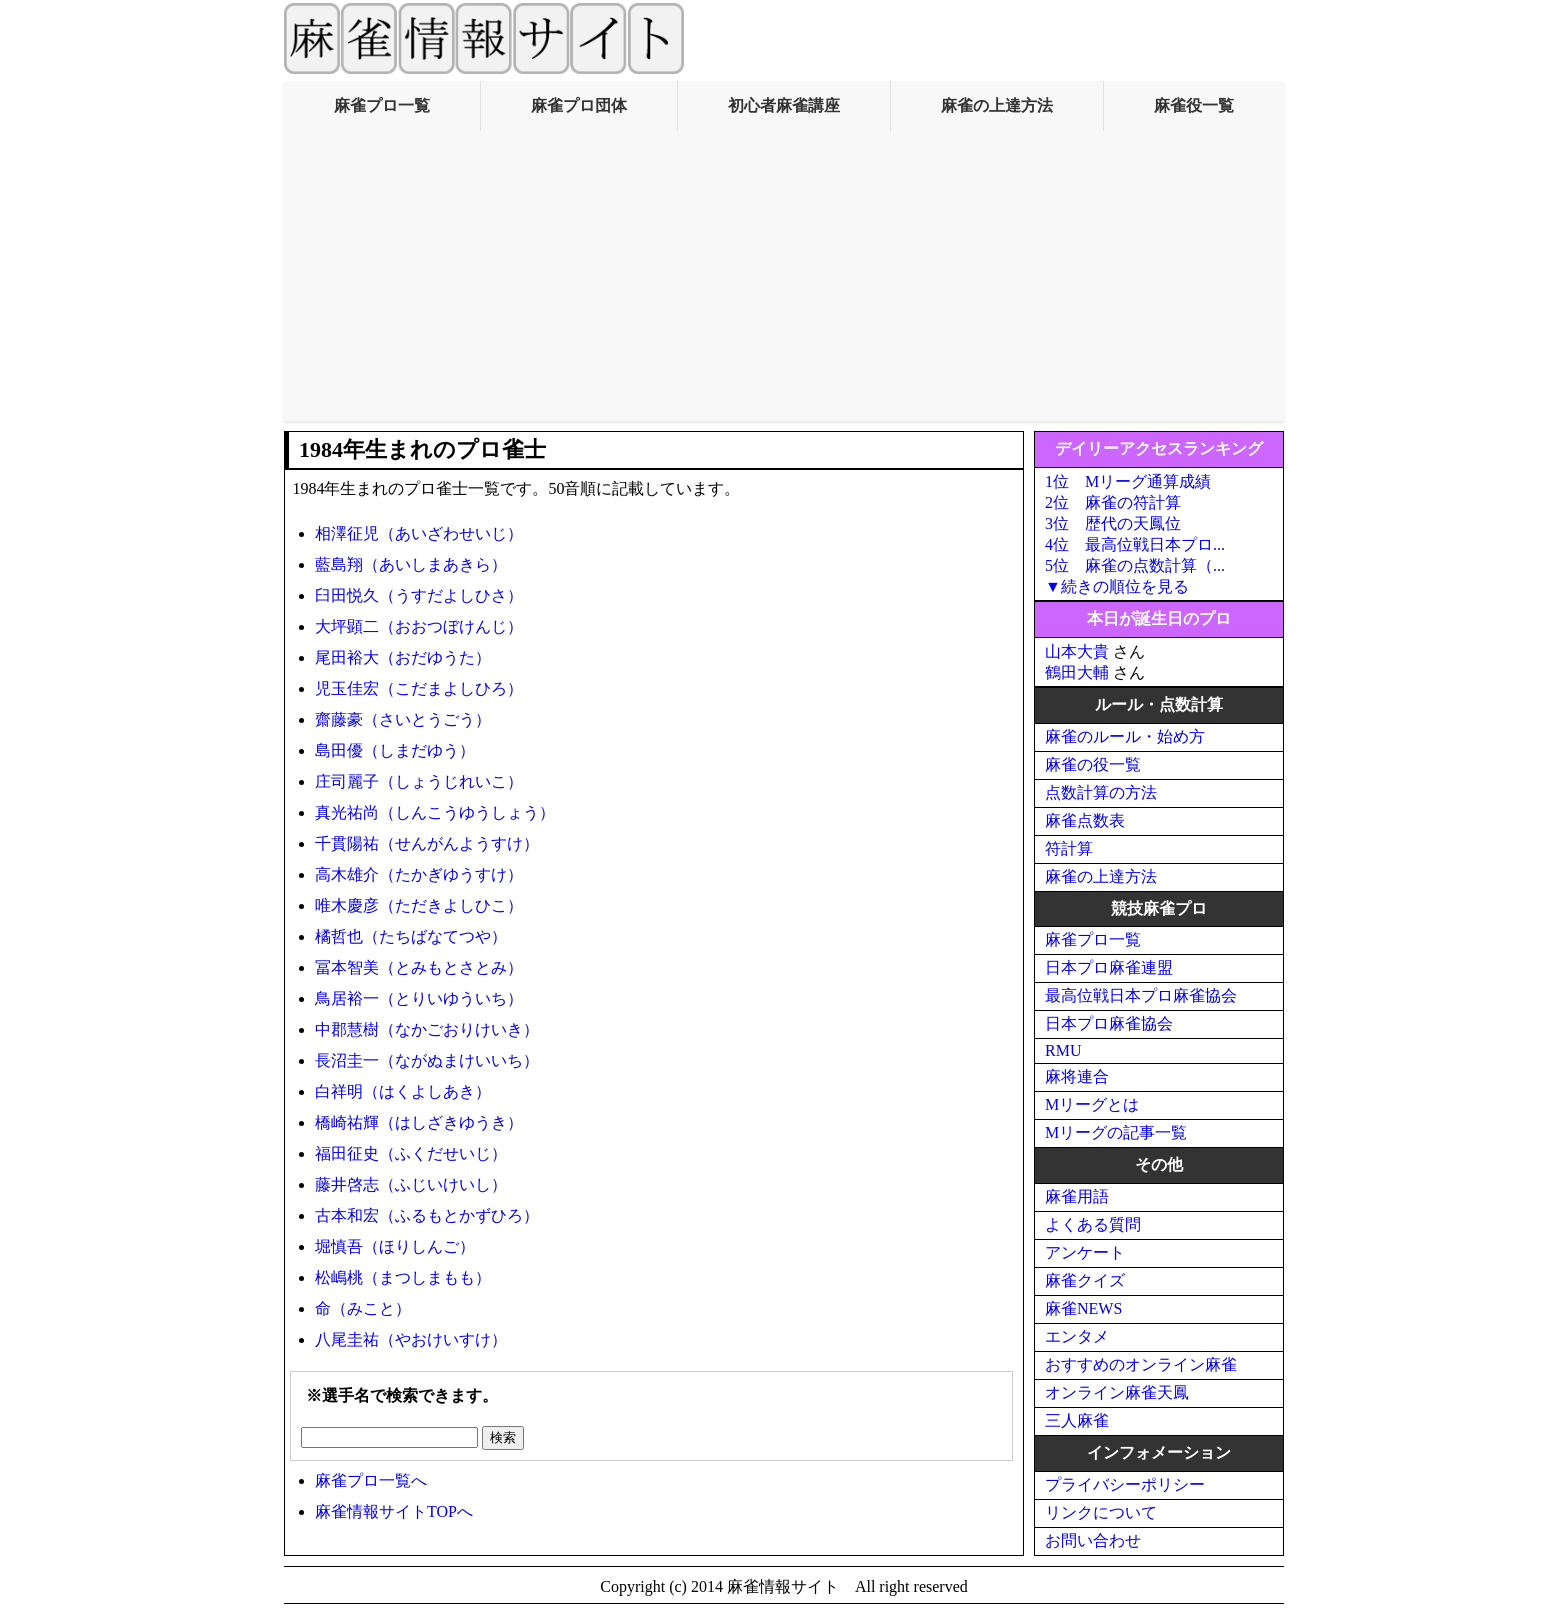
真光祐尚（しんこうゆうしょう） (435, 812)
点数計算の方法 (1101, 792)
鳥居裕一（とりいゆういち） (419, 998)
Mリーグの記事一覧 (1116, 1132)
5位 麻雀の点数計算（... (1135, 565)
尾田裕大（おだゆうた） (403, 657)
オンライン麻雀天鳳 (1117, 1392)
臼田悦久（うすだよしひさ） (419, 595)
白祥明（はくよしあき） (403, 1091)
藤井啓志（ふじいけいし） (411, 1184)
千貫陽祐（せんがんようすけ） (427, 843)
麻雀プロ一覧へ (371, 1480)
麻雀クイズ (1085, 1280)
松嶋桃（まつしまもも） (403, 1277)
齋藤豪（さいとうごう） (403, 719)
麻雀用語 (1077, 1196)
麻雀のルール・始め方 (1125, 736)
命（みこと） (363, 1308)
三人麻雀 (1077, 1420)
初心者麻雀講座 (784, 105)
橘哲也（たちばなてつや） (411, 936)
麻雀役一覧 (1194, 105)
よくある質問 (1093, 1224)
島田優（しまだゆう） (395, 750)
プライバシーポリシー (1125, 1484)
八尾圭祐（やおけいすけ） (411, 1339)
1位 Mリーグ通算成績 (1128, 481)
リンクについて (1101, 1512)
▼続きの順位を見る (1117, 586)
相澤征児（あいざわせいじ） (419, 533)
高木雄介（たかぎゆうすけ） (419, 874)
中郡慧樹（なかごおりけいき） (427, 1029)
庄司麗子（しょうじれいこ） (419, 781)
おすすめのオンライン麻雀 (1141, 1364)
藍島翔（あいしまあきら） (411, 564)
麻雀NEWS (1083, 1308)
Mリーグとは (1092, 1104)
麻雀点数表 (1085, 820)
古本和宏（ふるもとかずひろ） (427, 1215)
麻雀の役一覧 (1093, 764)
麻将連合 (1077, 1076)
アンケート (1085, 1252)
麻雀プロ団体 (579, 105)
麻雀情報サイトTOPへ (394, 1511)
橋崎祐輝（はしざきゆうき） (419, 1122)
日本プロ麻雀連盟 (1109, 967)
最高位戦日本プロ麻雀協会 (1141, 995)
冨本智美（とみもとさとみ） (419, 967)
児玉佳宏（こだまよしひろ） (419, 688)
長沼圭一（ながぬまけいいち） (427, 1060)
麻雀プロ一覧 (382, 105)
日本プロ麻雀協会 (1109, 1023)
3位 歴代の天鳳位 (1113, 523)
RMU (1063, 1050)
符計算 (1069, 848)
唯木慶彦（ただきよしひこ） (419, 905)
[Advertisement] (784, 281)
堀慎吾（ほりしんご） (395, 1246)
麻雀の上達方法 (997, 105)
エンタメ (1077, 1336)
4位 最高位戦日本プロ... (1135, 544)
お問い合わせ (1093, 1540)
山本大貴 (1077, 651)
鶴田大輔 (1077, 672)
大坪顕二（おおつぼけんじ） (419, 626)
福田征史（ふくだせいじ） (411, 1153)
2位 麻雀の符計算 (1113, 502)
